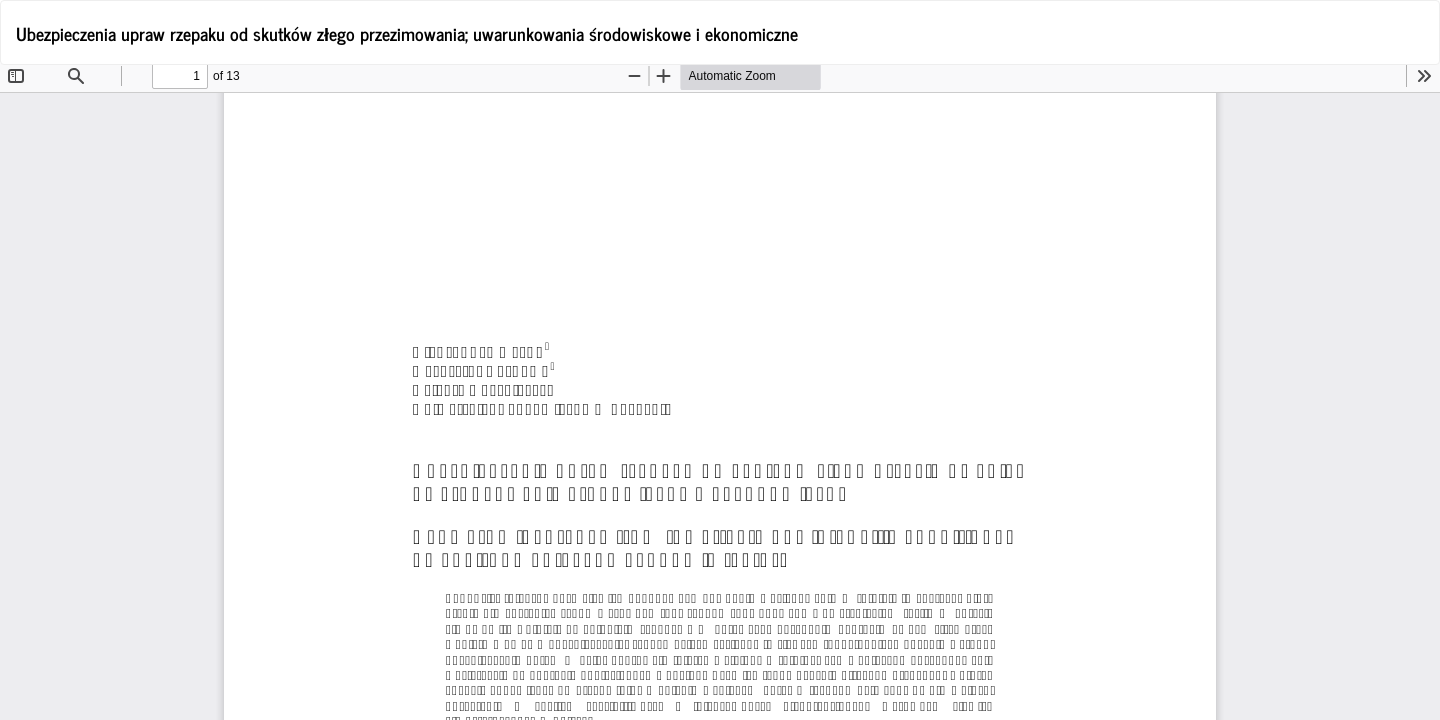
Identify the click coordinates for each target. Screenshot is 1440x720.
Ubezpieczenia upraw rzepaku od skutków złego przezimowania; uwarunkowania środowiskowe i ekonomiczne (407, 33)
